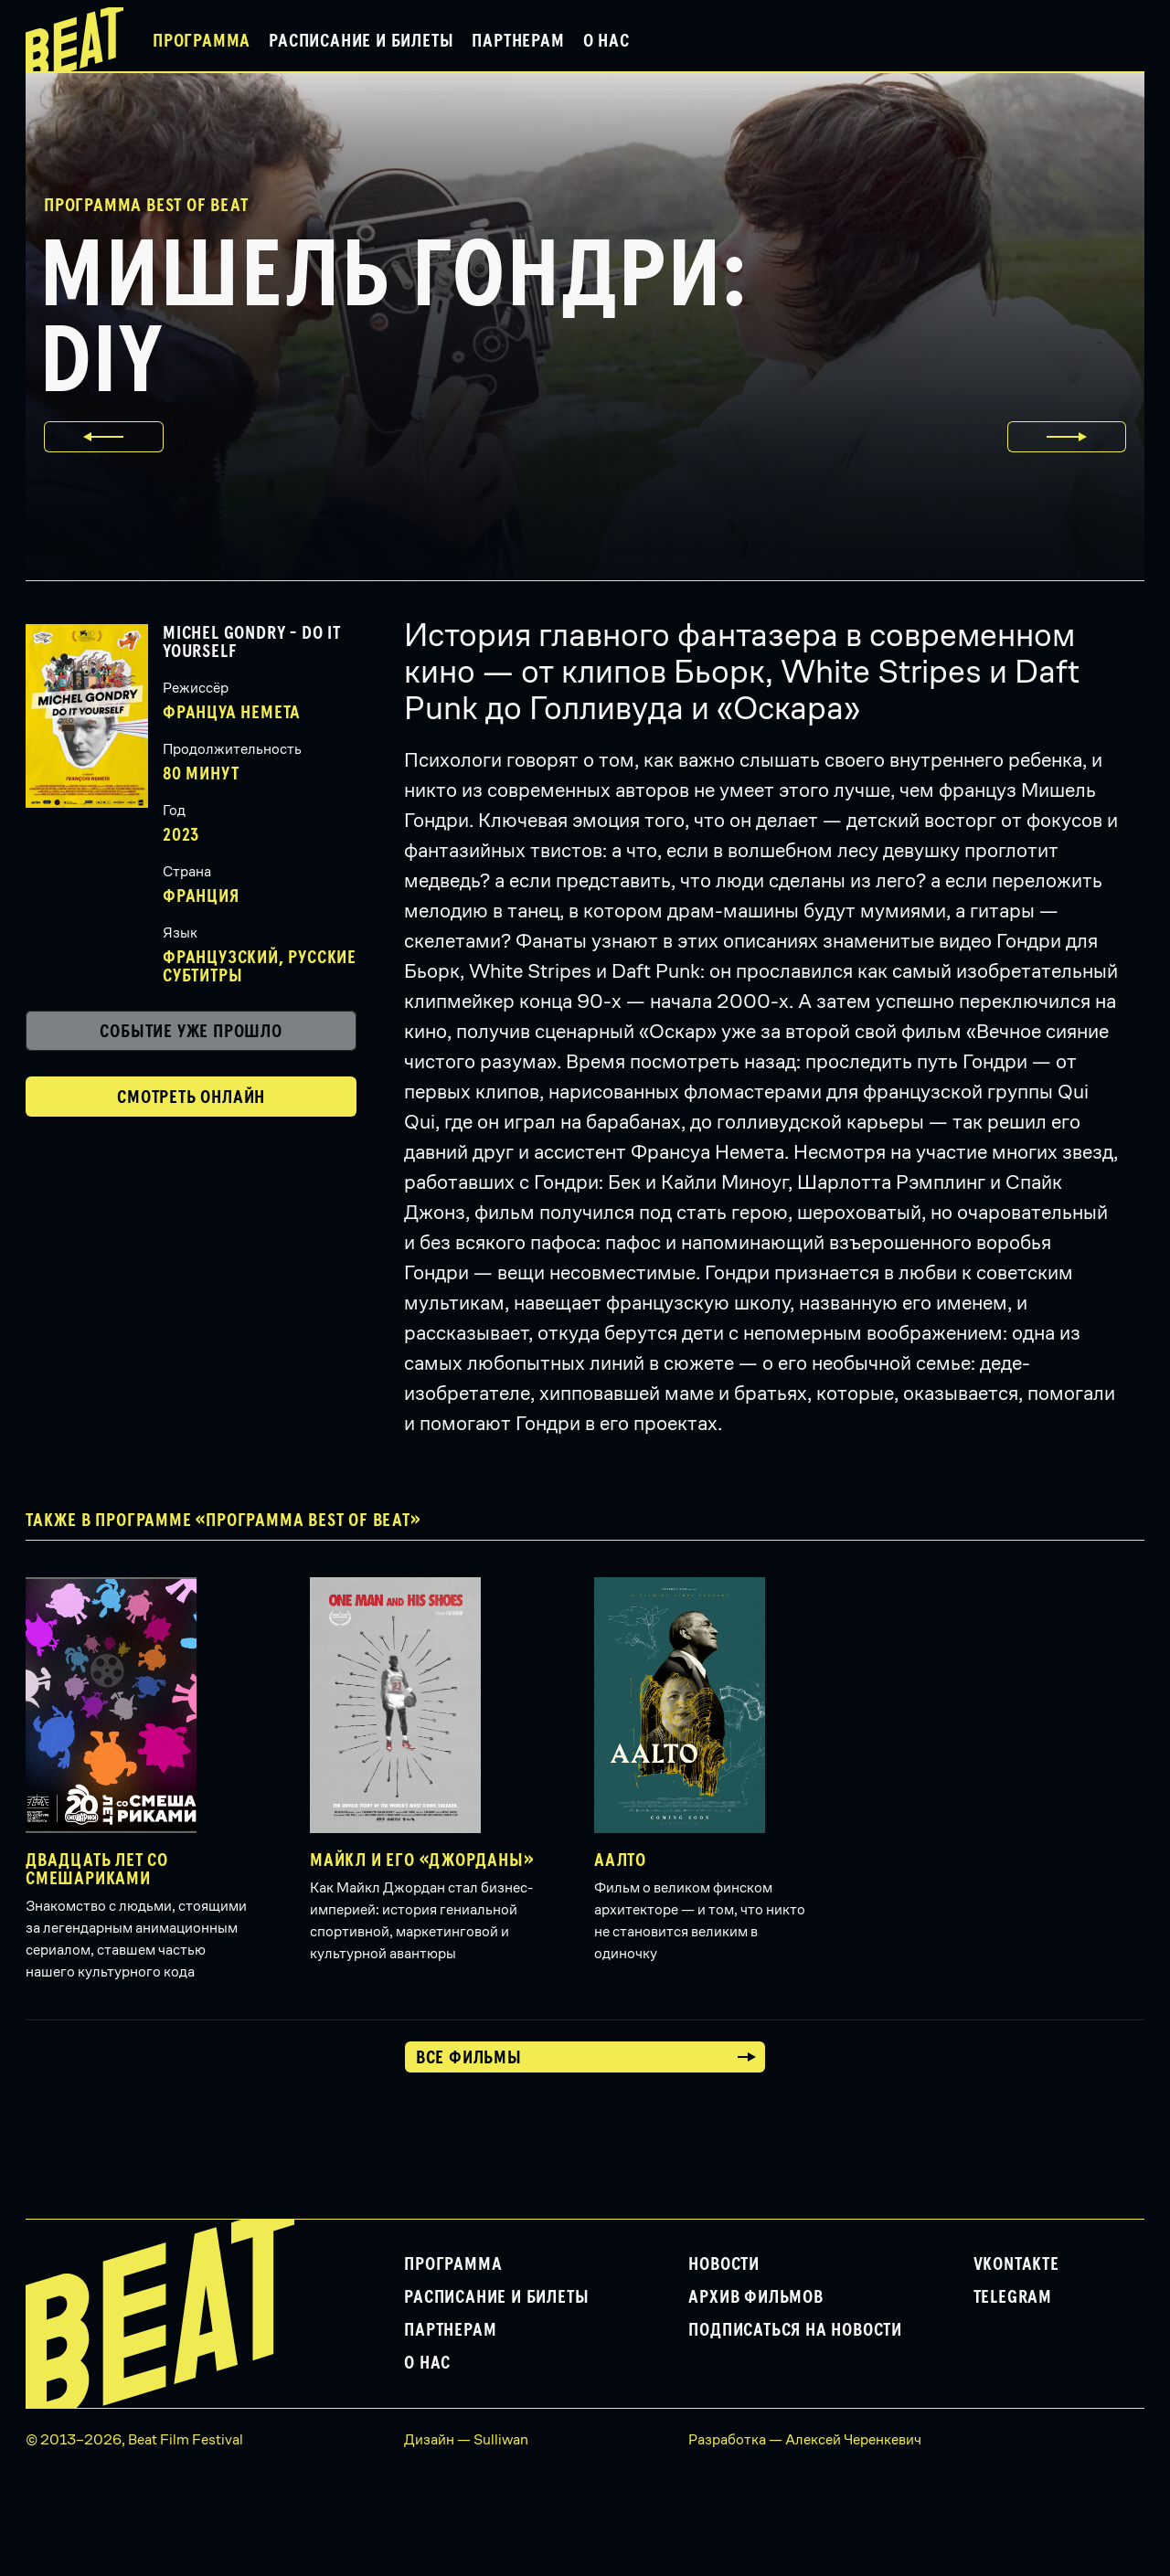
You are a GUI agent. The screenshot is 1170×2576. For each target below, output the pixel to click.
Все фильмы (469, 2058)
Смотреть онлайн (191, 1097)
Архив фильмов (755, 2297)
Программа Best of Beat (146, 205)
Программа (201, 41)
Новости (724, 2264)
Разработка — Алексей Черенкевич (804, 2439)
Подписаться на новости (795, 2330)
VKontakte (1016, 2264)
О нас (606, 41)
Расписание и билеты (361, 41)
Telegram (1012, 2297)
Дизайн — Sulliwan (466, 2439)
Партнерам (518, 41)
